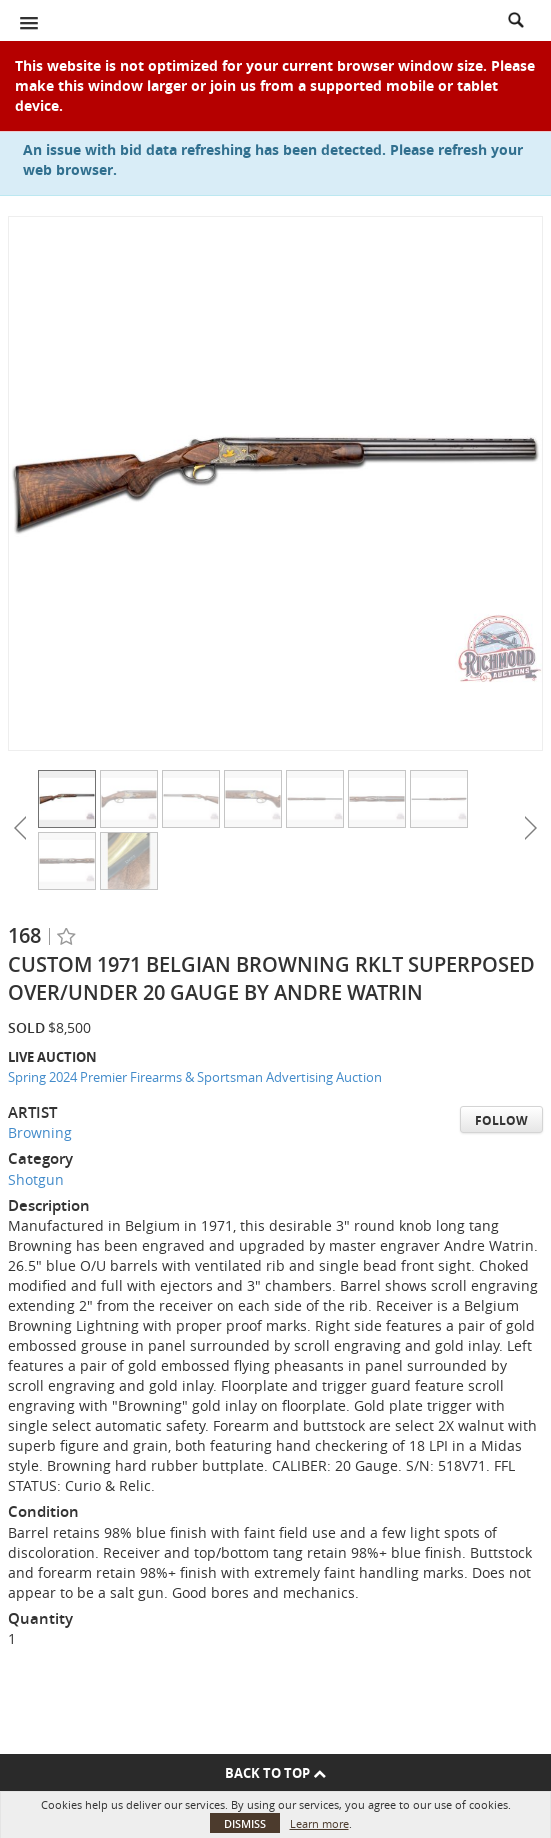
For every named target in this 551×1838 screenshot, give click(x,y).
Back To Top (275, 1773)
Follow (501, 1120)
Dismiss (245, 1823)
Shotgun (36, 1179)
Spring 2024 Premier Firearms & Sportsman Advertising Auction (195, 1077)
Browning (40, 1132)
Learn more (319, 1823)
